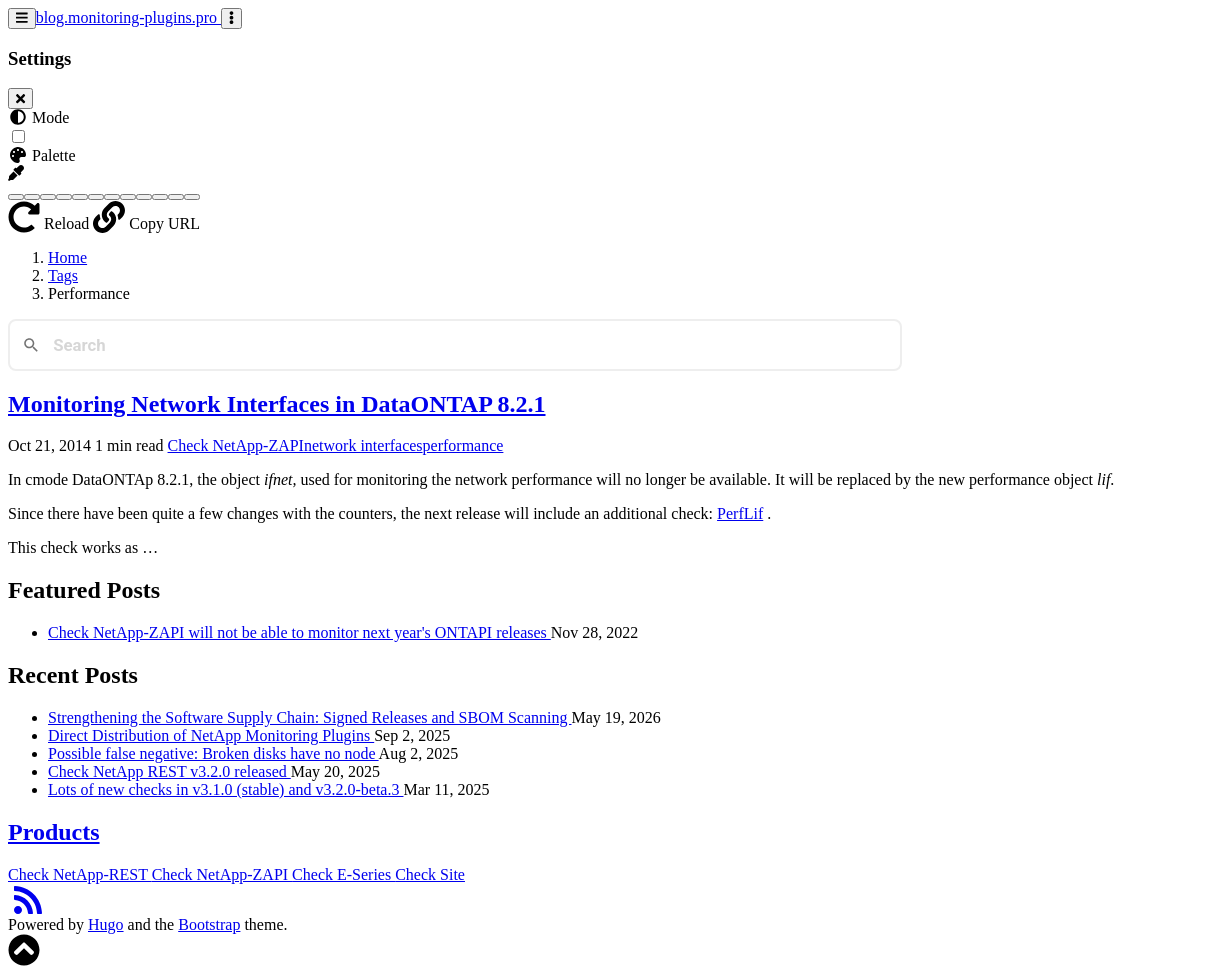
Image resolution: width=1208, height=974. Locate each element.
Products (54, 832)
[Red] (160, 197)
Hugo (106, 924)
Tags (63, 275)
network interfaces (363, 445)
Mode (38, 117)
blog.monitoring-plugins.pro (128, 17)
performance (463, 445)
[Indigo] (96, 197)
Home (67, 257)
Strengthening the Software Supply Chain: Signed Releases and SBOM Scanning (310, 717)
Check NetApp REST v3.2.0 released (169, 771)
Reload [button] (50, 223)
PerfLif (740, 513)
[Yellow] (192, 197)
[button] (16, 173)
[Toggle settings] (231, 18)
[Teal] (176, 197)
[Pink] (128, 197)
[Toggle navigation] (22, 18)
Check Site (430, 874)
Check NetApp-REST (80, 874)
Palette (42, 155)
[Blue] (16, 197)
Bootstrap (209, 924)
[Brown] (48, 197)
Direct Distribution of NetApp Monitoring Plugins (211, 735)
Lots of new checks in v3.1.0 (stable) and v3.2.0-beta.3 (225, 789)
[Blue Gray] (32, 197)
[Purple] (144, 197)
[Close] (20, 98)
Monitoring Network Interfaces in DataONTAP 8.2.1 (277, 404)
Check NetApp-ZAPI (236, 445)
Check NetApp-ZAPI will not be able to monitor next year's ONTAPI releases (299, 632)
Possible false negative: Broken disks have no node (213, 753)
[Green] (80, 197)
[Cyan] (64, 197)
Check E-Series (343, 874)
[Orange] (112, 197)
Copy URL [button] (146, 223)
